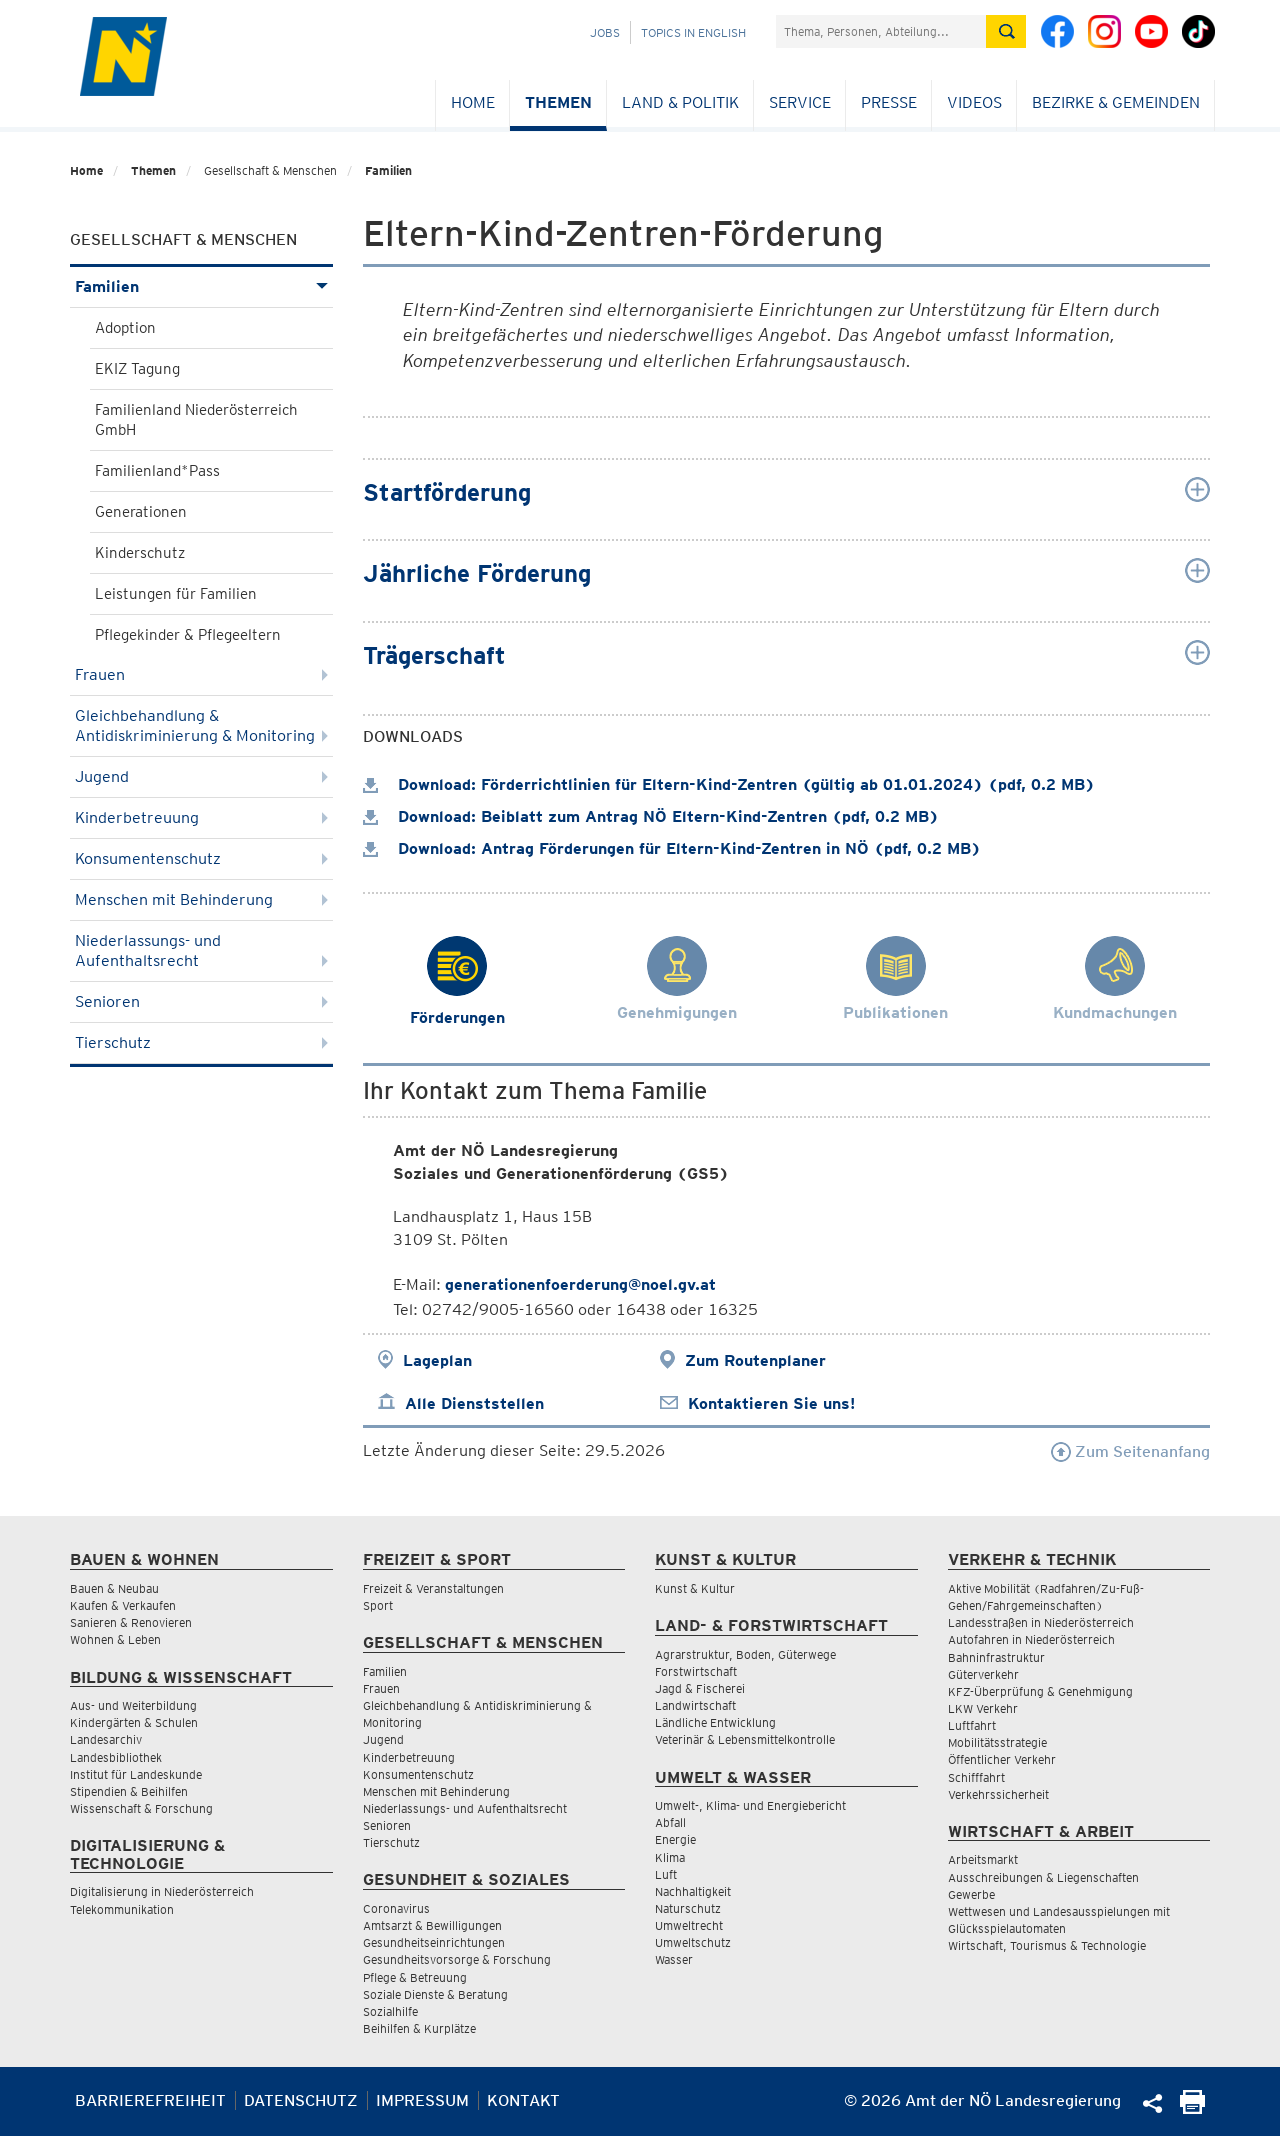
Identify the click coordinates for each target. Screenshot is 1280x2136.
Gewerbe (971, 1894)
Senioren (201, 1001)
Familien (388, 170)
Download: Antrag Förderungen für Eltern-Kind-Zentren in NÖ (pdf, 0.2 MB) (672, 848)
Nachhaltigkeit (693, 1891)
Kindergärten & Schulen (134, 1722)
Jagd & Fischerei (700, 1688)
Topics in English (693, 32)
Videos (974, 102)
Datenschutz (301, 2100)
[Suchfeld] (881, 31)
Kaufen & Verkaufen (123, 1605)
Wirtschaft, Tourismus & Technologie (1047, 1945)
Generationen (141, 512)
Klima (670, 1857)
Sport (378, 1605)
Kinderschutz (140, 553)
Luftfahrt (972, 1725)
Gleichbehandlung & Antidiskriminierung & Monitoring (201, 725)
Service (800, 102)
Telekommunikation (122, 1909)
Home (473, 102)
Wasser (674, 1959)
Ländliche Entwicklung (715, 1722)
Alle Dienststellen (474, 1403)
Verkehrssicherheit (998, 1794)
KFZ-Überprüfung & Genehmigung (1040, 1691)
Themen (558, 102)
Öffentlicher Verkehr (1002, 1759)
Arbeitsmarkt (983, 1859)
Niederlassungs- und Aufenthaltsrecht (201, 950)
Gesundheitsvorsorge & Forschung (457, 1959)
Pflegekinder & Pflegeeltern (188, 635)
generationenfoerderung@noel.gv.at (580, 1284)
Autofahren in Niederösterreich (1031, 1639)
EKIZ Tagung (137, 369)
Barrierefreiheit (150, 2100)
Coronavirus (396, 1908)
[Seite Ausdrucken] (1192, 2108)
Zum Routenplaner (755, 1360)
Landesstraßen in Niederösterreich (1041, 1622)
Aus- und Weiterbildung (133, 1705)
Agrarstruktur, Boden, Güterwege (745, 1654)
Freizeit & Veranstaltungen (433, 1588)
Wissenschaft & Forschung (141, 1808)
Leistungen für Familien (176, 594)
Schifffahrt (976, 1777)
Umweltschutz (693, 1942)
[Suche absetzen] (1006, 31)
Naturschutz (688, 1908)
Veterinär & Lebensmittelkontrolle (745, 1739)
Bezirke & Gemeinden (1116, 102)
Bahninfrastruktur (996, 1657)
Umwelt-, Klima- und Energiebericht (750, 1805)
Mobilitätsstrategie (997, 1742)
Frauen (201, 674)
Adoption (125, 328)
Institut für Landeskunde (136, 1774)
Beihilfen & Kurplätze (419, 2028)
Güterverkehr (983, 1674)
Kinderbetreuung (201, 817)
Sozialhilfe (390, 2011)
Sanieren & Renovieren (131, 1622)
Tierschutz (201, 1042)
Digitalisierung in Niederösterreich (162, 1891)
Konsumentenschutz (201, 858)
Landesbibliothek (116, 1757)
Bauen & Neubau (114, 1588)
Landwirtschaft (695, 1705)
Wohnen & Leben (115, 1639)
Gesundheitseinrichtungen (434, 1942)
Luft (666, 1874)
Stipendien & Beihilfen (129, 1791)
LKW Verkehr (983, 1708)
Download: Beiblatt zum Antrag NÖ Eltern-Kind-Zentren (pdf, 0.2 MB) (651, 816)
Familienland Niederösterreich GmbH (196, 420)
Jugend (201, 776)
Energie (675, 1839)
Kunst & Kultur (695, 1588)
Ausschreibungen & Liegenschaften (1043, 1877)
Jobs (605, 32)
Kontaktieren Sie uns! (771, 1403)
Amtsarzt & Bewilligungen (432, 1925)
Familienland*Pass (157, 471)
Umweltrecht (689, 1925)
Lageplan (437, 1360)
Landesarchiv (106, 1739)
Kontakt (523, 2100)
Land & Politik (680, 102)
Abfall (670, 1822)
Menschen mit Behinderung (201, 899)
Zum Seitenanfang (1130, 1451)
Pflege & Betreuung (415, 1977)
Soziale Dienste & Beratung (435, 1994)
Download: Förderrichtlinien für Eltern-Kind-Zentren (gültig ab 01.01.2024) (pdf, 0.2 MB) (729, 784)
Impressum (422, 2100)
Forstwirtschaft (696, 1671)
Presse (889, 102)
